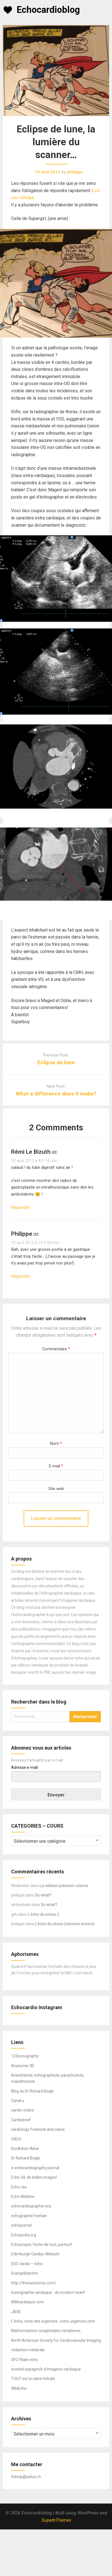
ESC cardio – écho (27, 2263)
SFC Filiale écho (24, 2359)
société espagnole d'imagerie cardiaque (46, 2369)
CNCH (16, 2139)
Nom (56, 1443)
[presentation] (42, 1504)
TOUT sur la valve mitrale (33, 2378)
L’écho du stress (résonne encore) (64, 1924)
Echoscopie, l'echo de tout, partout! (41, 2244)
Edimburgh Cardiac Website (35, 2254)
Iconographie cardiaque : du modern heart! (48, 2292)
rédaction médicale (28, 2350)
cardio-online (22, 2110)
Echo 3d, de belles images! (34, 2177)
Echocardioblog (48, 9)
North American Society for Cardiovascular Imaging (56, 2340)
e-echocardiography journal (35, 2168)
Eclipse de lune (56, 1062)
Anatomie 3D (22, 2066)
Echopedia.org (23, 2235)
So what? (43, 1895)
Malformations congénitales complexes (46, 2330)
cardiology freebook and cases (38, 2129)
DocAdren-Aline (25, 2148)
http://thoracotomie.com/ (33, 2283)
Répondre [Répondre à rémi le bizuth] (20, 1207)
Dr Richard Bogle (25, 2158)
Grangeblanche (24, 2273)
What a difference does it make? (56, 1093)
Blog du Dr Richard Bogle (32, 2091)
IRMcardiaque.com (27, 2302)
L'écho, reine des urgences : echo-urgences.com (53, 2321)
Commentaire (56, 1349)
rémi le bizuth (31, 1151)
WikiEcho (19, 2388)
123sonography (25, 2056)
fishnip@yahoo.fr (26, 2477)
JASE (16, 2311)
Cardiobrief (21, 2120)
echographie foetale (29, 2216)
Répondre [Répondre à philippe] (20, 1276)
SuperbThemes (56, 2520)
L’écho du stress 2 (43, 1914)
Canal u (17, 2100)
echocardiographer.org (31, 2206)
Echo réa (18, 2187)
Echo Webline (22, 2196)
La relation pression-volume (64, 1885)
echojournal (21, 2225)
